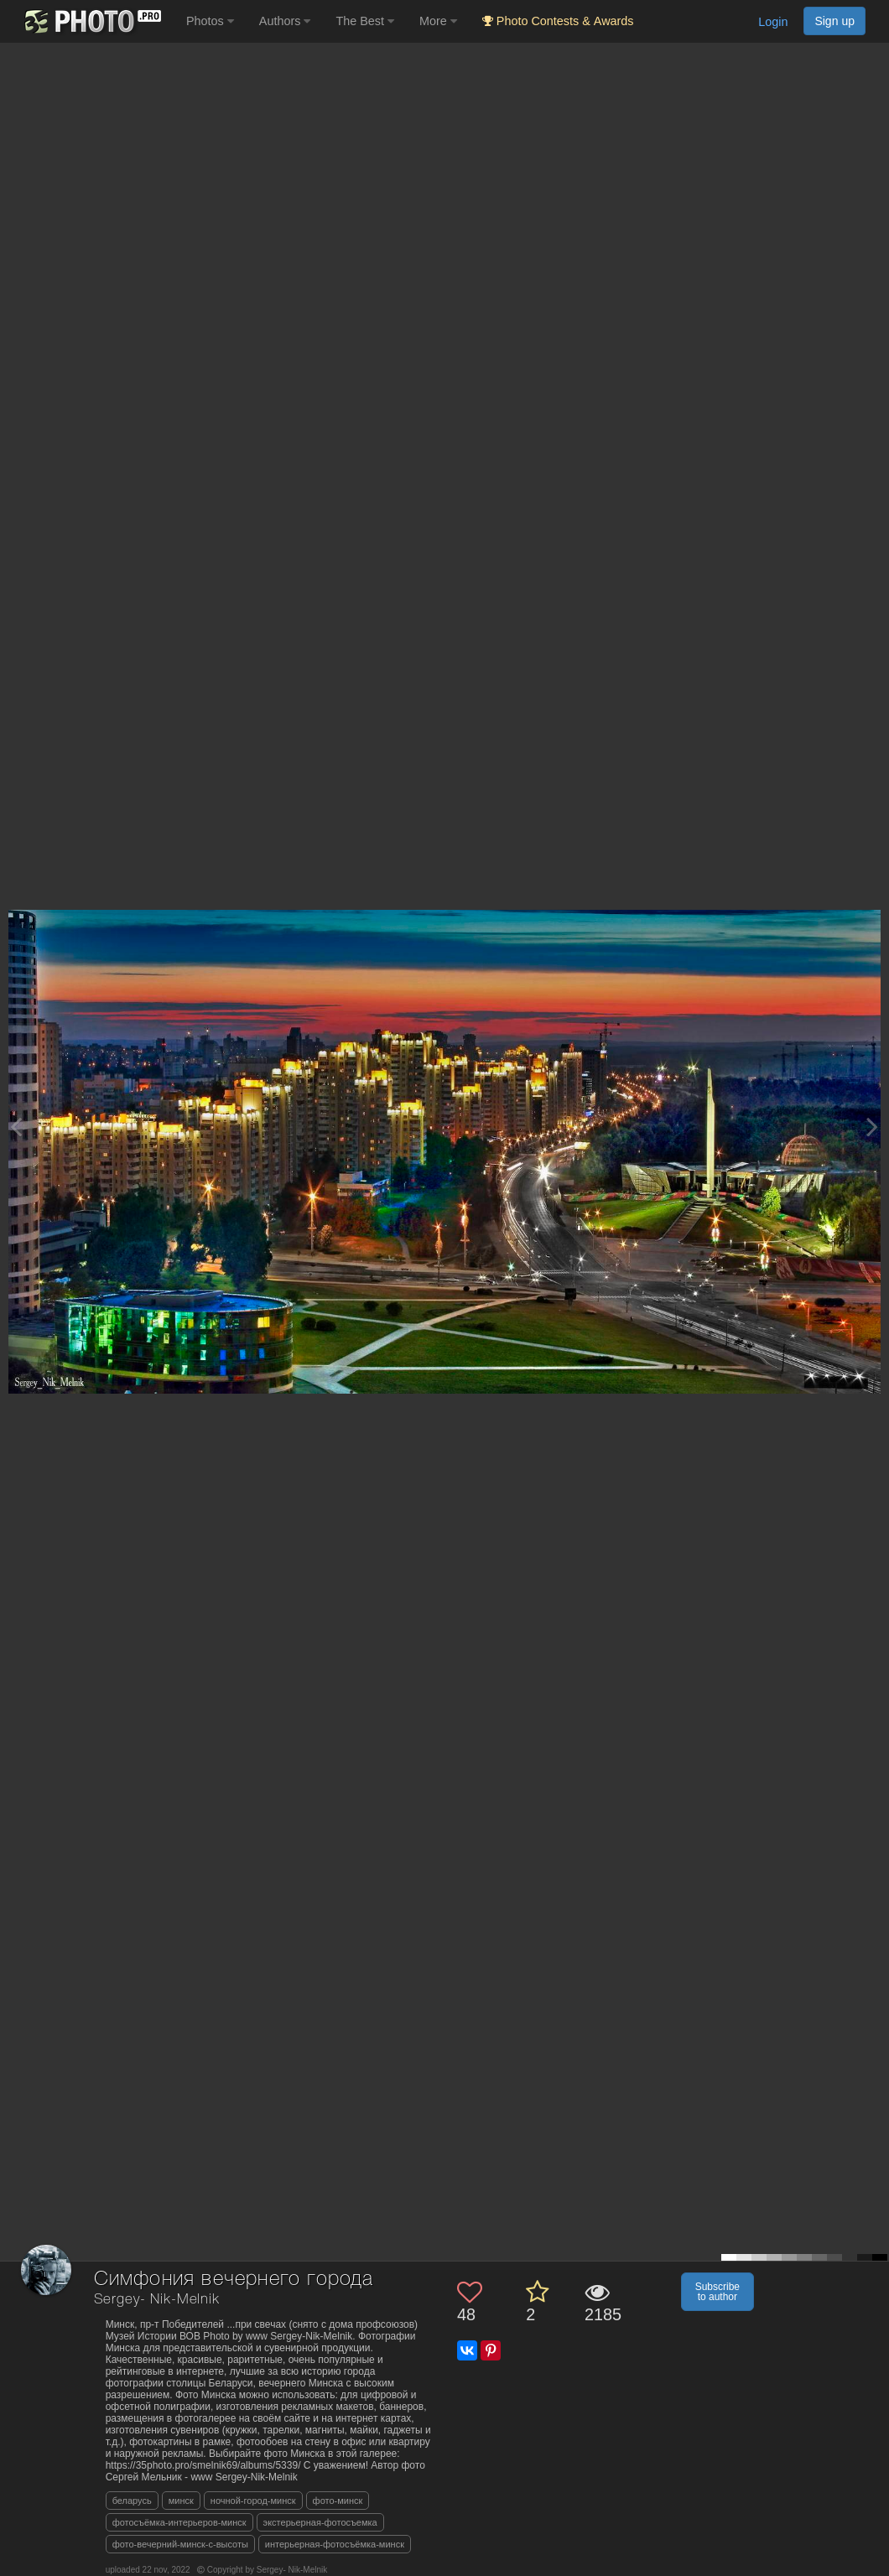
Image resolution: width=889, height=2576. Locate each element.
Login (773, 22)
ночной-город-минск (253, 2501)
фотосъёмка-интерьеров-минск (179, 2522)
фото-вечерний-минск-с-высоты (180, 2544)
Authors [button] (285, 21)
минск (181, 2501)
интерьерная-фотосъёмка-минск (334, 2544)
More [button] (438, 21)
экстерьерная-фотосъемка (320, 2522)
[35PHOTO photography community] (91, 21)
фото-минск (338, 2501)
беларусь (132, 2501)
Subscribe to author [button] (717, 2292)
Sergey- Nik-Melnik (157, 2299)
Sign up (834, 21)
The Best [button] (364, 21)
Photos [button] (210, 21)
